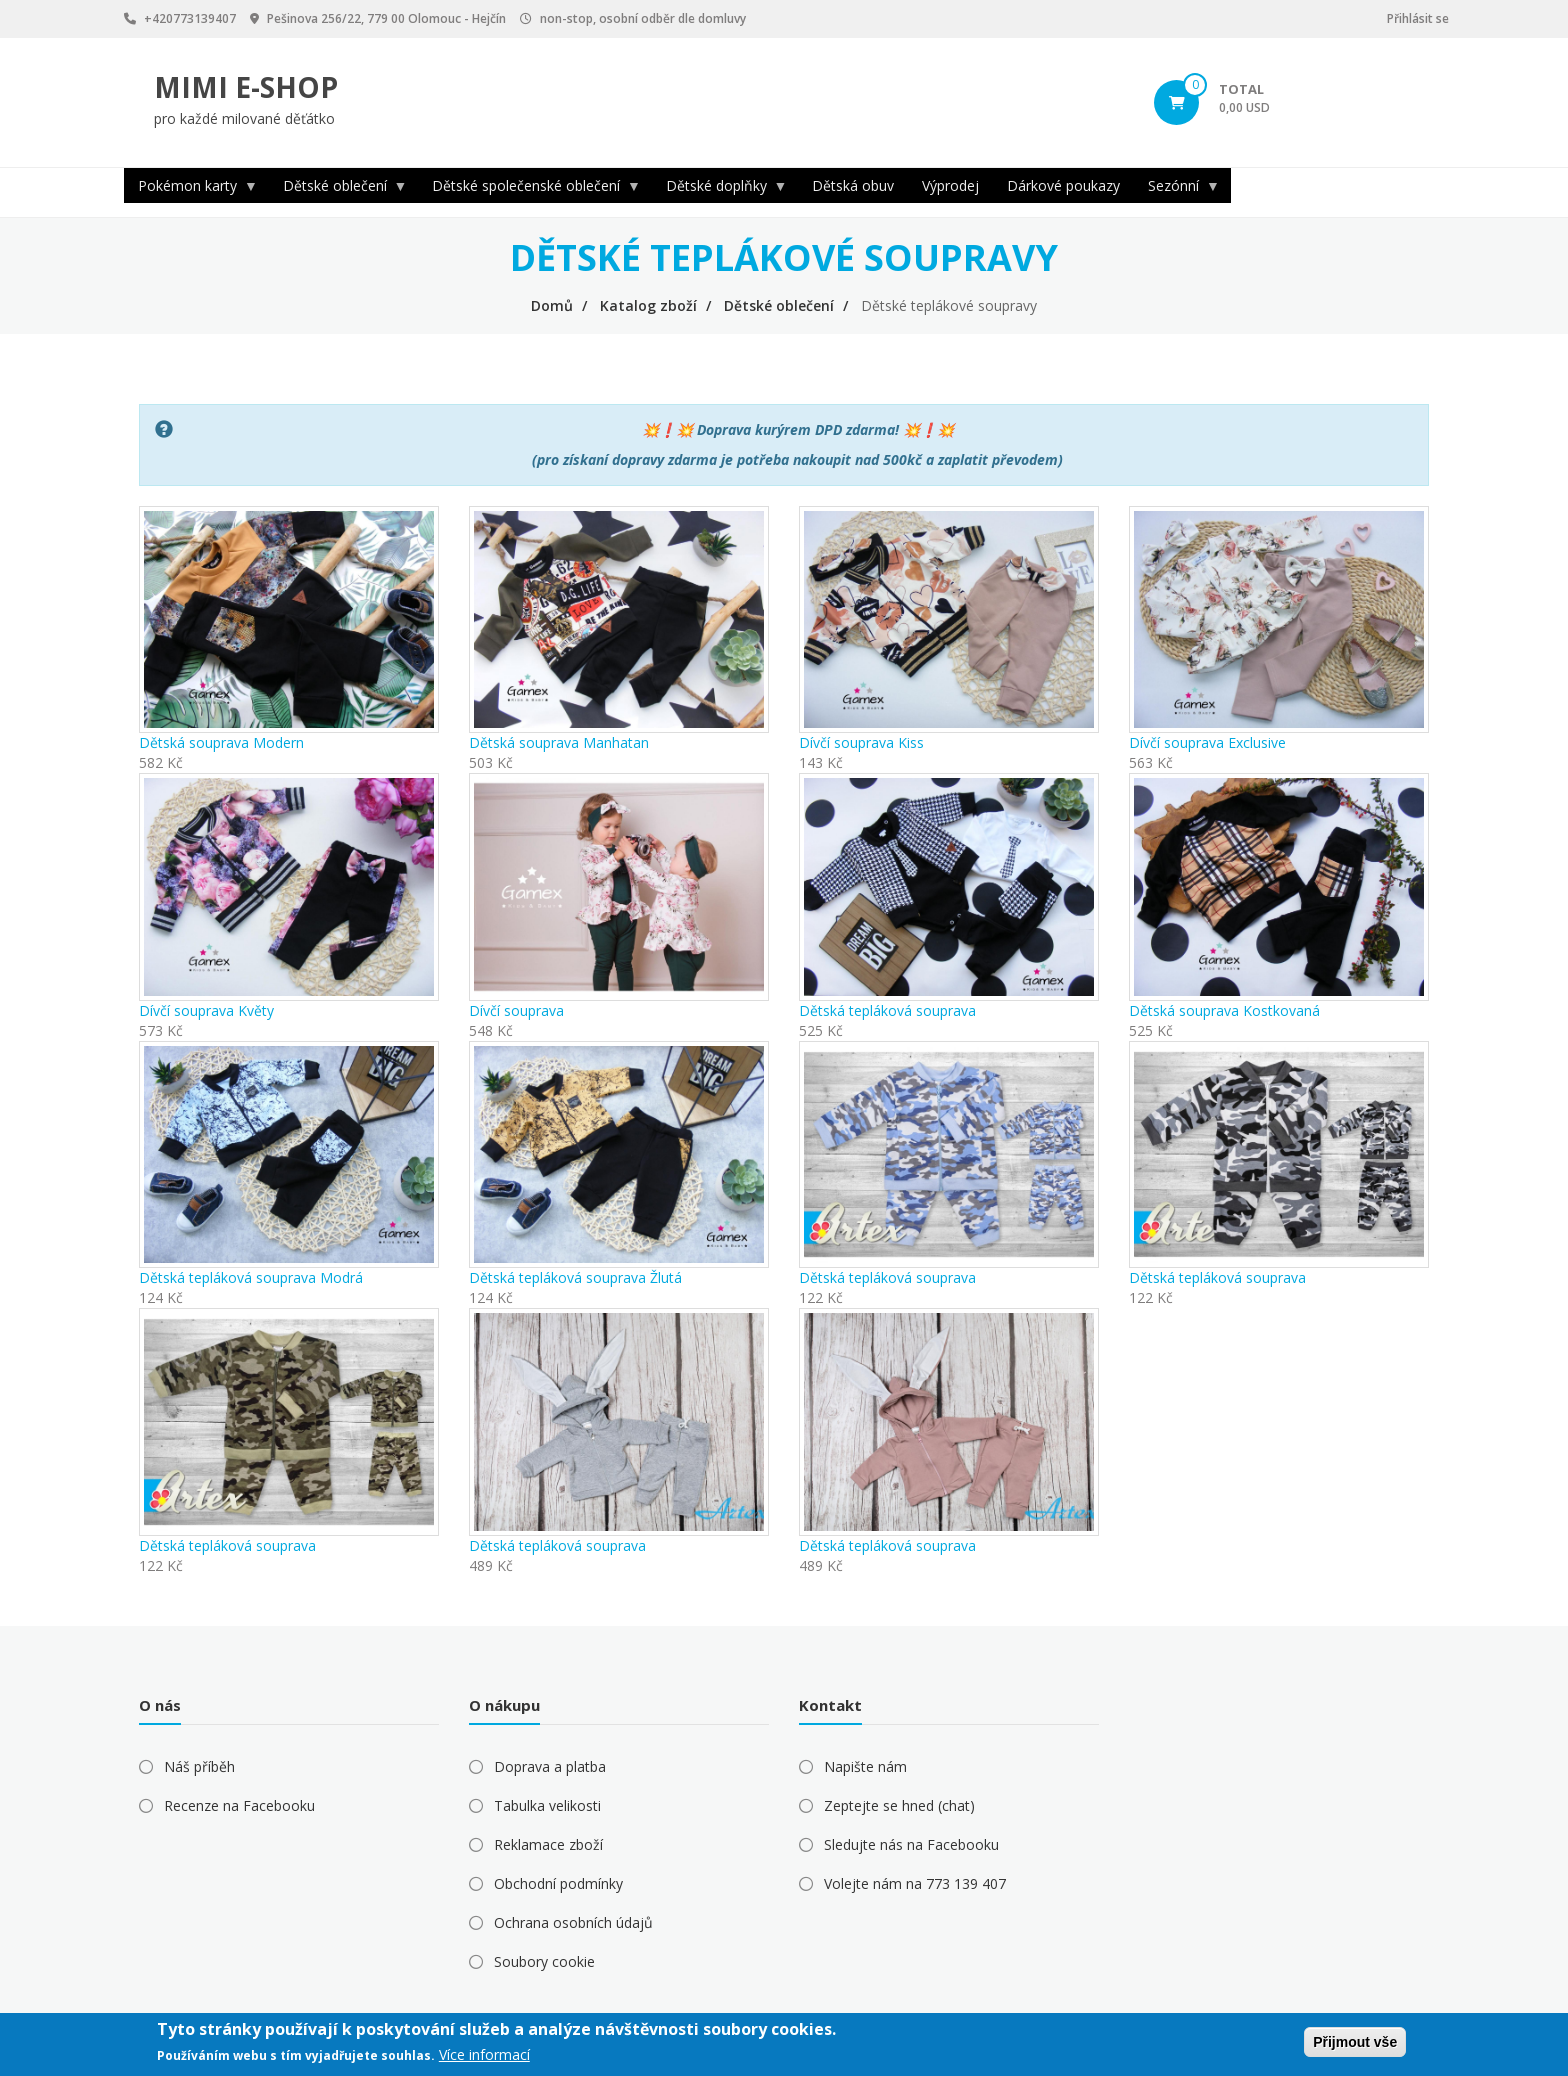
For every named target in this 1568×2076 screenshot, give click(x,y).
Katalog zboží (648, 305)
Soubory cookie (544, 1961)
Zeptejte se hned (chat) (899, 1805)
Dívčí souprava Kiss (861, 742)
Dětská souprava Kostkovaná (1224, 1010)
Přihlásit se (1418, 18)
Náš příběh (199, 1766)
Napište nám (865, 1766)
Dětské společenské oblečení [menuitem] (529, 190)
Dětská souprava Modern (221, 742)
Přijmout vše (1355, 2042)
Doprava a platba (550, 1766)
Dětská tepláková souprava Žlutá (575, 1277)
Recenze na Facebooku (239, 1805)
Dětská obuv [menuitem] (853, 185)
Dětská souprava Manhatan (559, 742)
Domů (552, 305)
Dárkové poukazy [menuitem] (1063, 185)
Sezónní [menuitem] (1177, 190)
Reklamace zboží (548, 1844)
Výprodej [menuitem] (950, 185)
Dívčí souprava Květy (206, 1010)
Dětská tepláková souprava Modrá (251, 1277)
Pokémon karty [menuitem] (191, 190)
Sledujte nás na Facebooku (911, 1844)
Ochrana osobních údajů (573, 1922)
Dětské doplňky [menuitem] (720, 190)
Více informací (484, 2054)
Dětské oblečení (779, 305)
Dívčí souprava (516, 1010)
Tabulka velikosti (547, 1805)
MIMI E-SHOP (246, 87)
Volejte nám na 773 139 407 (915, 1883)
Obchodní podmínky (558, 1883)
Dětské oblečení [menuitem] (338, 190)
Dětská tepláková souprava (887, 1010)
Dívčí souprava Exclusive (1207, 742)
